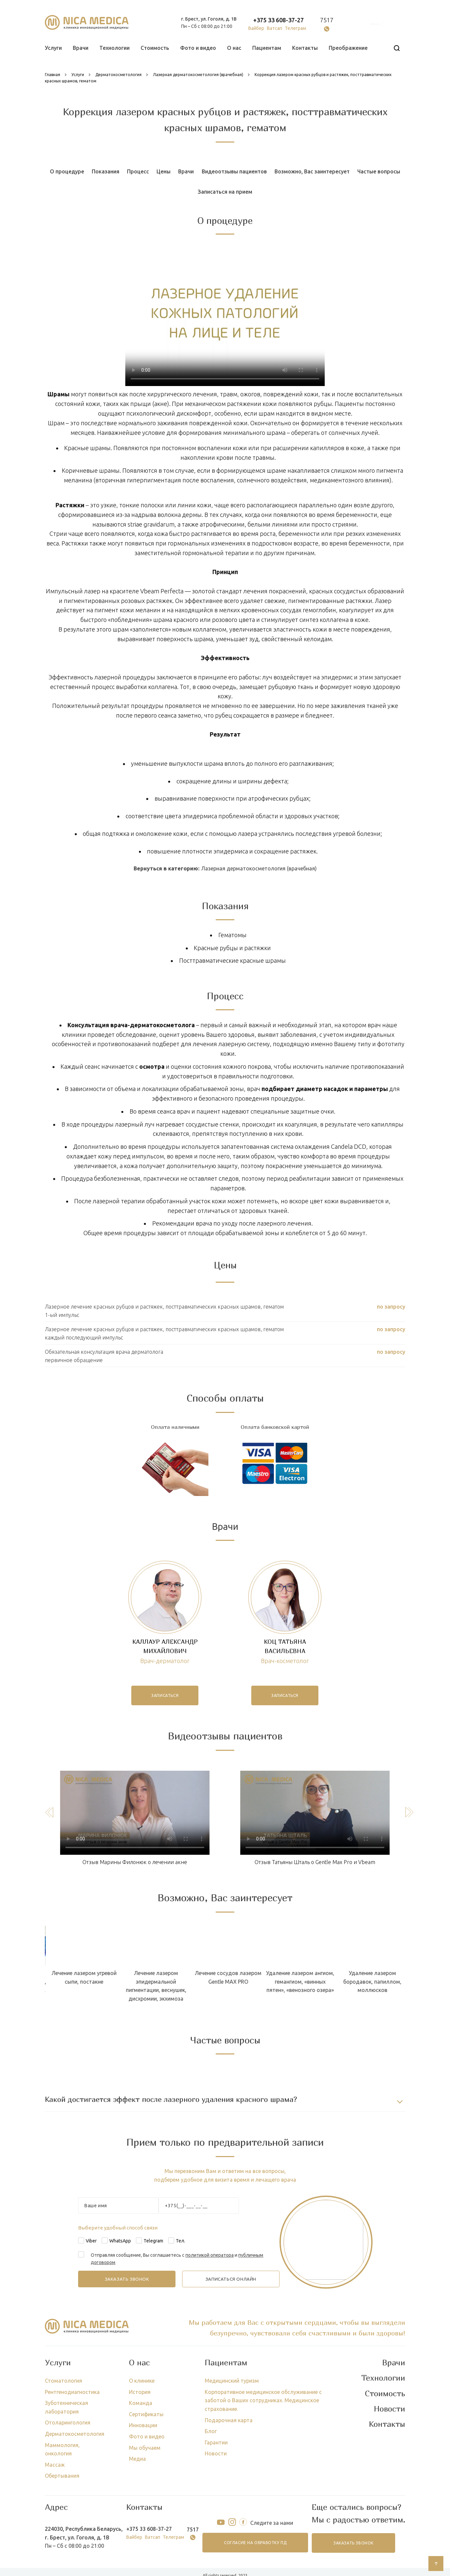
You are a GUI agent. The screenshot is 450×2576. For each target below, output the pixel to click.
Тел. (180, 2240)
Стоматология (63, 2381)
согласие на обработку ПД (255, 2542)
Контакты (305, 48)
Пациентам (266, 48)
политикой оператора (209, 2255)
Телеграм (295, 28)
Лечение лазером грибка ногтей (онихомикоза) (98, 1977)
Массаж (55, 2465)
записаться (165, 1695)
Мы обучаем (145, 2448)
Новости (216, 2453)
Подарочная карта (229, 2420)
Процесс (138, 171)
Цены (163, 171)
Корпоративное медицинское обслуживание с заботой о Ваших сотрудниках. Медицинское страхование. (263, 2400)
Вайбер (256, 28)
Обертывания (62, 2476)
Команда (140, 2403)
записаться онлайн (230, 2279)
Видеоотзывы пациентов (234, 171)
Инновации (143, 2425)
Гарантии (216, 2442)
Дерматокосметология (74, 2434)
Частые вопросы (378, 171)
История (140, 2392)
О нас (234, 48)
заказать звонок (353, 2543)
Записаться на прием (225, 192)
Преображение (348, 48)
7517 (326, 20)
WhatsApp (120, 2240)
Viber (91, 2240)
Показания (105, 171)
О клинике (142, 2381)
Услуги (53, 48)
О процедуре (67, 171)
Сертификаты (146, 2414)
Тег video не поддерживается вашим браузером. (225, 315)
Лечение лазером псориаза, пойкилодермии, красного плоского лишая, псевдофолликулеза (171, 1986)
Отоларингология (67, 2423)
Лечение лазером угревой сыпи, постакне (243, 1977)
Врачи (80, 48)
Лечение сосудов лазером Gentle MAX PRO (387, 1977)
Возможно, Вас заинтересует (312, 171)
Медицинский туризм (232, 2381)
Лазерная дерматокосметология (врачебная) (259, 868)
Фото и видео (198, 48)
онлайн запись (375, 24)
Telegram (153, 2240)
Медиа (137, 2459)
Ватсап (274, 28)
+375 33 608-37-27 (278, 20)
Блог (211, 2431)
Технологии (114, 48)
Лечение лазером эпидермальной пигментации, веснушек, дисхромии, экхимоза (315, 1986)
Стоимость (155, 48)
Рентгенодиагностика (72, 2392)
